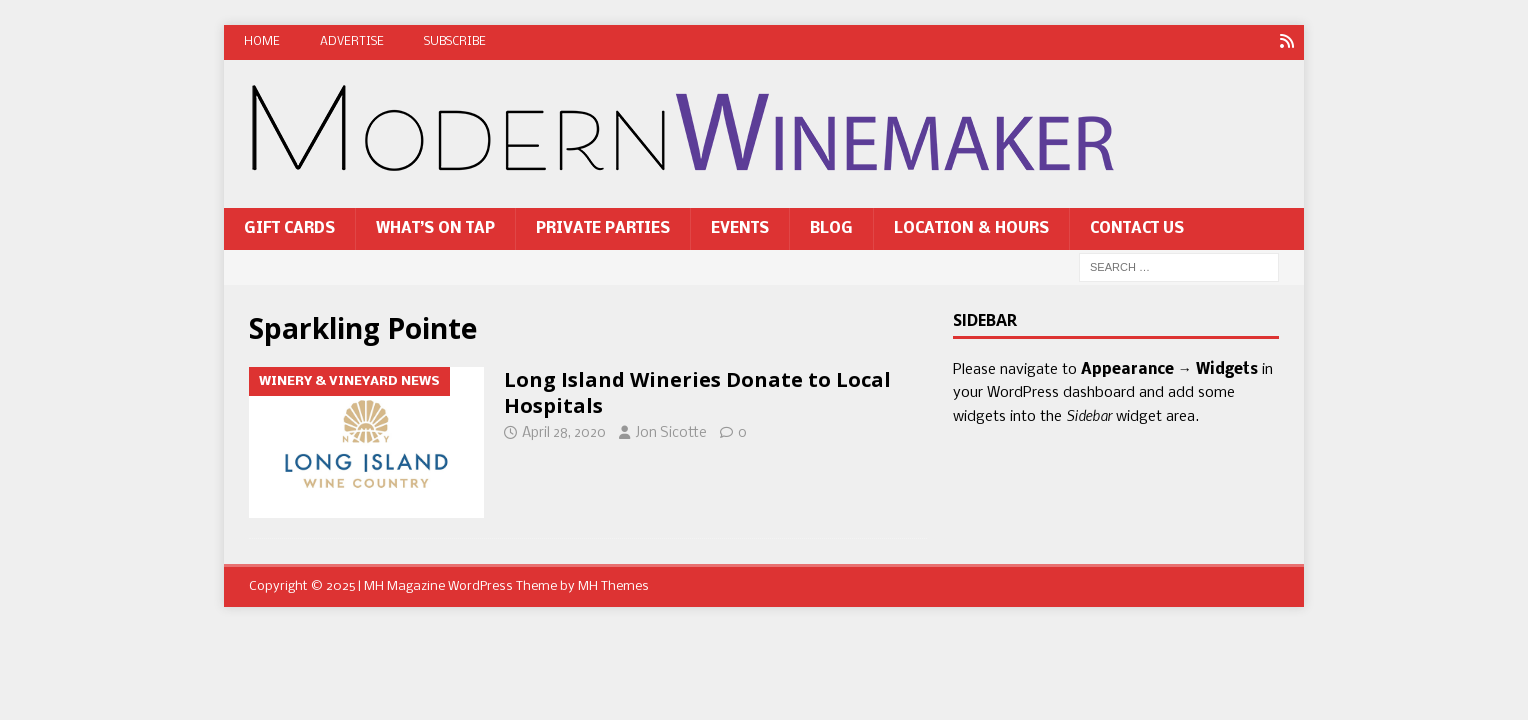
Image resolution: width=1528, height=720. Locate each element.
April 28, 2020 (564, 433)
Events (740, 229)
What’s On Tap (435, 229)
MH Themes (613, 586)
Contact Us (1137, 229)
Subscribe (455, 42)
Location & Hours (971, 229)
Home (262, 42)
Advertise (352, 42)
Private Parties (603, 229)
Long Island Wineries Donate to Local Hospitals (697, 392)
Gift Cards (289, 229)
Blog (831, 229)
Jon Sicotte (671, 433)
